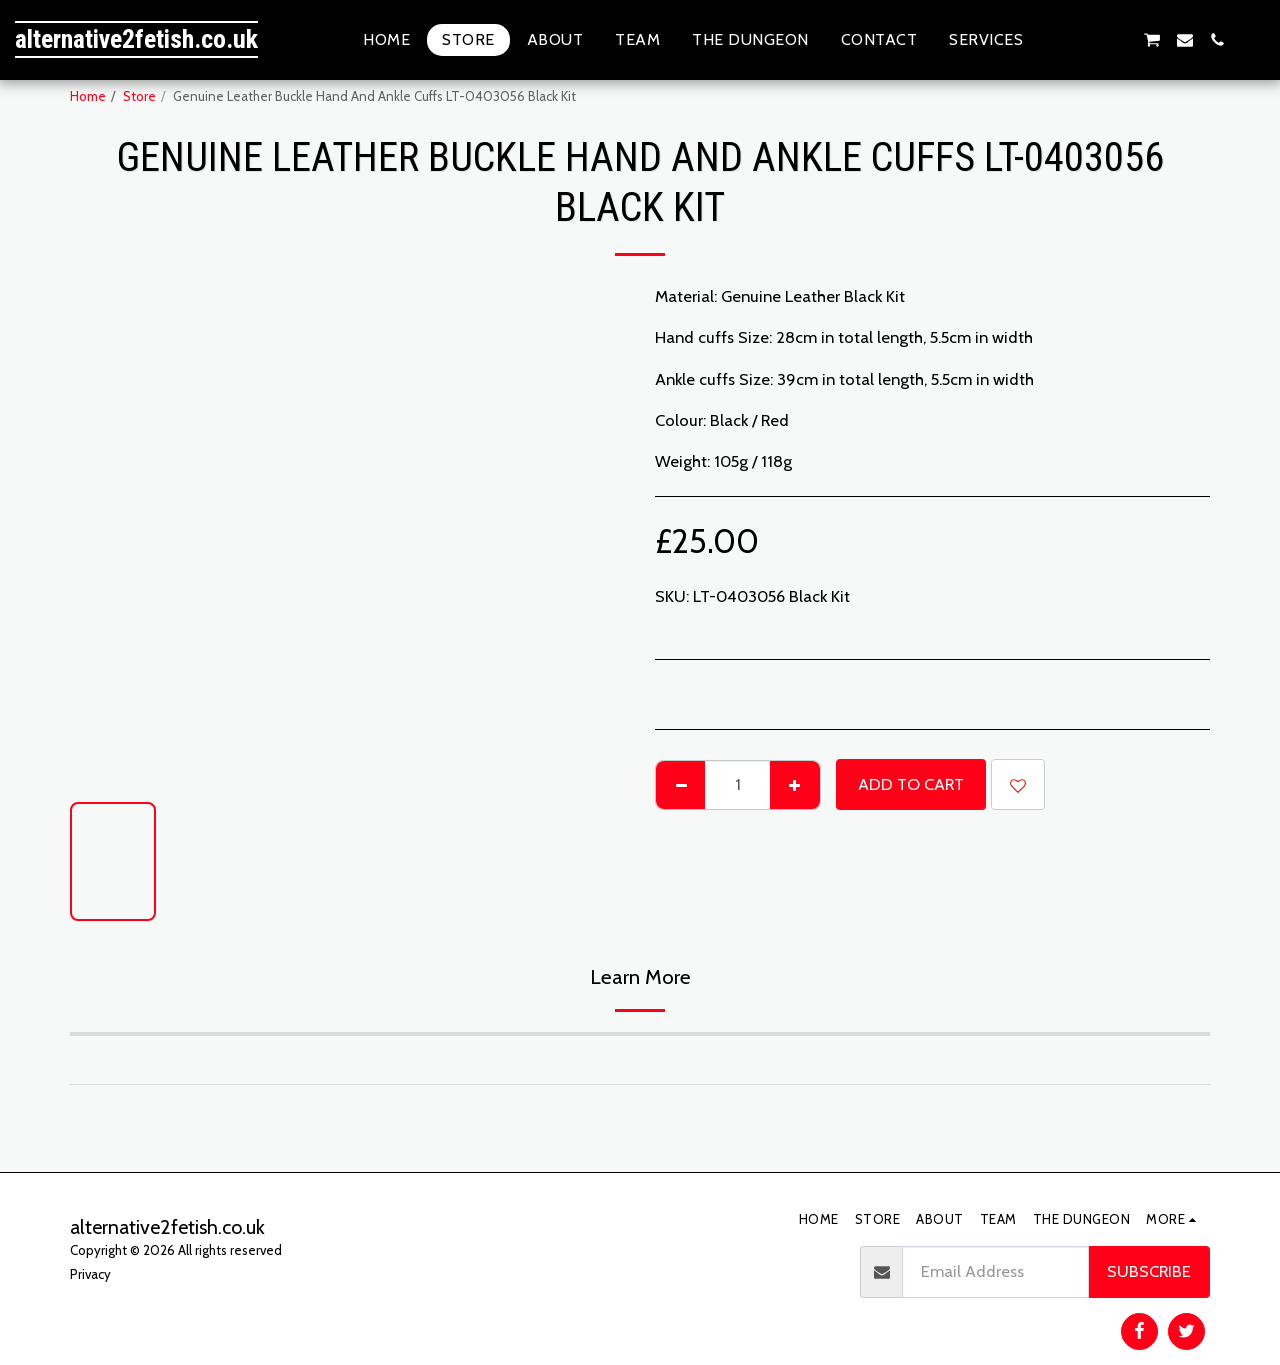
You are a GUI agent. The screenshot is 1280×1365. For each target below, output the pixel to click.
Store (139, 96)
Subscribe (1149, 1271)
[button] (1055, 40)
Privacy (90, 1274)
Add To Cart (911, 784)
